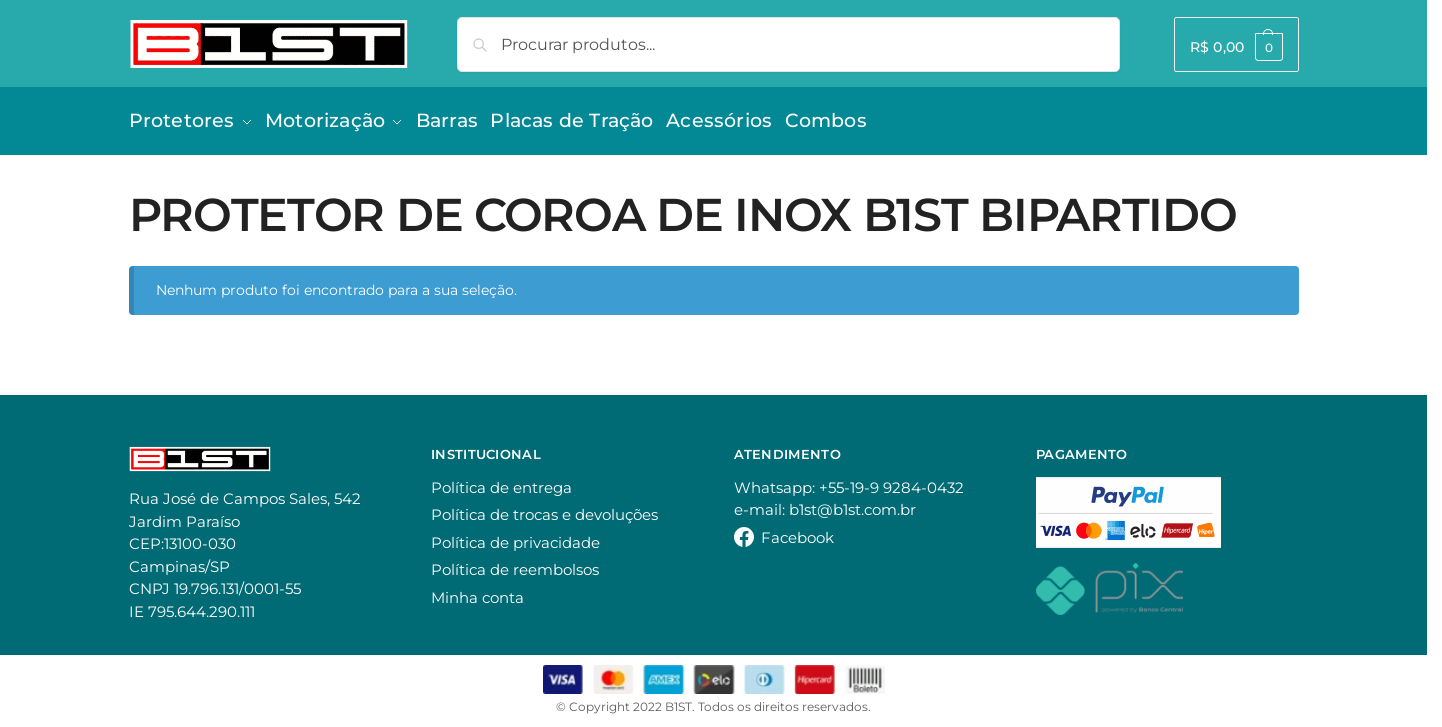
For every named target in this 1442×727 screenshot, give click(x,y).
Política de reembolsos (515, 563)
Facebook (797, 530)
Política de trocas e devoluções (544, 508)
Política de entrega (501, 480)
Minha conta (477, 590)
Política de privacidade (515, 535)
